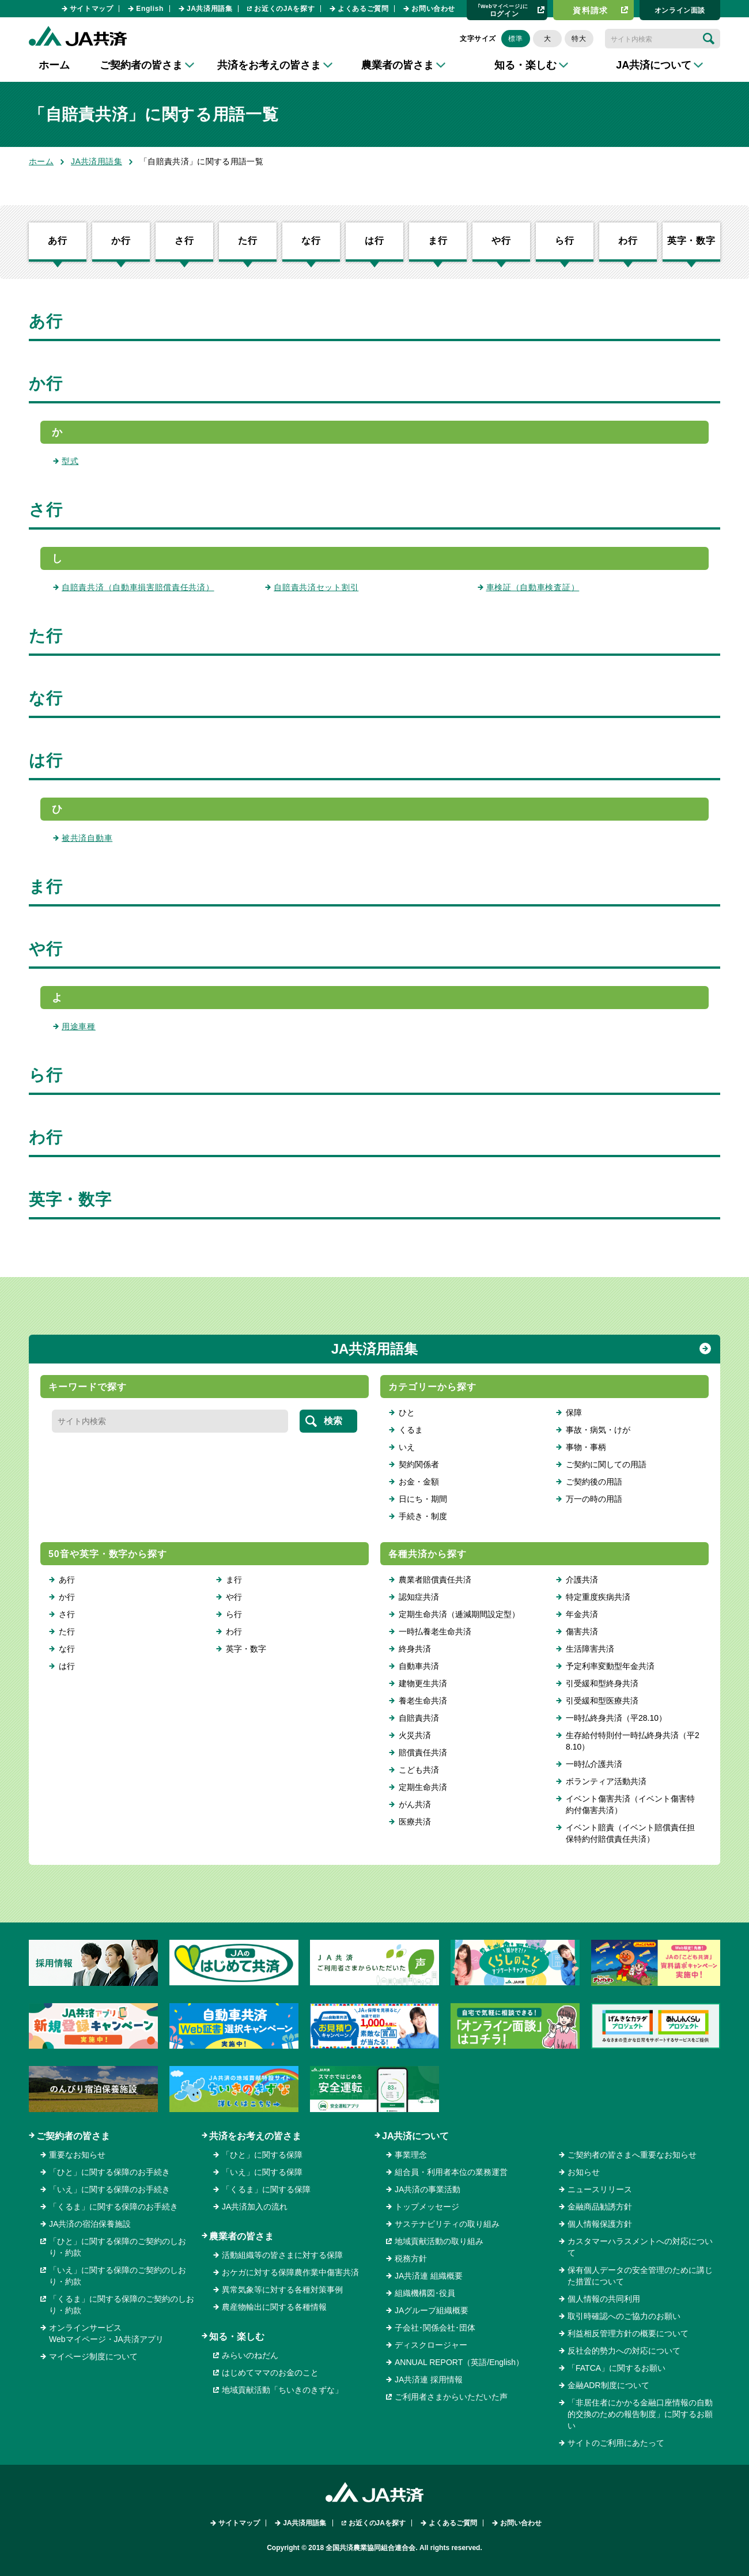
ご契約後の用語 (594, 1481)
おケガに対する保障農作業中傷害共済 (290, 2272)
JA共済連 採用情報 (429, 2379)
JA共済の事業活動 (427, 2189)
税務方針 (411, 2258)
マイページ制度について (93, 2356)
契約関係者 (419, 1464)
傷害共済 (582, 1631)
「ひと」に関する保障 (262, 2154)
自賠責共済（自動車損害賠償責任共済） (138, 587)
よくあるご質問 (363, 9)
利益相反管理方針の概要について (628, 2333)
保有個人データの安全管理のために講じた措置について (640, 2275)
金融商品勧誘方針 (600, 2206)
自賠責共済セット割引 (316, 587)
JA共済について (415, 2136)
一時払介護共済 (594, 1764)
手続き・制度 (423, 1516)
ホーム (54, 65)
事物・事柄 (586, 1447)
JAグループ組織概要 (431, 2310)
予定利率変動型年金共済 (610, 1666)
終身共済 (415, 1648)
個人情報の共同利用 (604, 2298)
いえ (407, 1447)
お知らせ (584, 2172)
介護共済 (582, 1579)
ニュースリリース (600, 2189)
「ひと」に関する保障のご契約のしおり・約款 (117, 2247)
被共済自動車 (87, 838)
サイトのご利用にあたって (616, 2442)
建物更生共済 (423, 1683)
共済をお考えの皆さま (255, 2136)
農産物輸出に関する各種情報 (274, 2306)
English (150, 9)
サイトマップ (92, 9)
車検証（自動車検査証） (533, 587)
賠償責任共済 (423, 1752)
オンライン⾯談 (680, 10)
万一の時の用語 (594, 1499)
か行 (121, 240)
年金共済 (582, 1614)
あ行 (57, 240)
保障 (574, 1412)
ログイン (503, 10)
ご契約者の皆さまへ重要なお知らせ (632, 2154)
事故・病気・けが (598, 1429)
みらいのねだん (250, 2355)
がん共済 (415, 1804)
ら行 (564, 240)
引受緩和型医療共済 (602, 1700)
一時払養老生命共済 (435, 1631)
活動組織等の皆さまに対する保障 (282, 2255)
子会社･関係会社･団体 (435, 2327)
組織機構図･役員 (425, 2293)
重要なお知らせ (77, 2154)
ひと (407, 1412)
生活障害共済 (590, 1648)
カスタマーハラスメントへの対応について (640, 2247)
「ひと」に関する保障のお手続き (109, 2172)
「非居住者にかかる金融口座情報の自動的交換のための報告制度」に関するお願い (640, 2414)
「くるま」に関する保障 (266, 2189)
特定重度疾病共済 (598, 1596)
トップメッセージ (427, 2206)
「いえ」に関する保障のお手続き (109, 2189)
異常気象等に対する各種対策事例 (282, 2289)
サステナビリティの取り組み (447, 2223)
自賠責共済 (419, 1718)
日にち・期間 (423, 1499)
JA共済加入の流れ (255, 2206)
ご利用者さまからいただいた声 (451, 2396)
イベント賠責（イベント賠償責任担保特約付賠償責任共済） (630, 1833)
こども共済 (419, 1769)
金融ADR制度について (608, 2385)
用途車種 (79, 1026)
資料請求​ (590, 10)
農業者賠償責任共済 (435, 1579)
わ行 (628, 240)
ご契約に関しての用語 (606, 1464)
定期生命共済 (423, 1787)
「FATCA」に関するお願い (616, 2368)
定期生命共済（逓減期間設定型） (459, 1614)
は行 (374, 240)
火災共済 (415, 1735)
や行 (501, 240)
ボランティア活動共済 (606, 1781)
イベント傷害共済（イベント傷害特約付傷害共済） (630, 1804)
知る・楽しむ (236, 2336)
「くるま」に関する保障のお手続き (113, 2206)
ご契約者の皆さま (73, 2136)
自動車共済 (419, 1666)
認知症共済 (419, 1596)
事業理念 (411, 2154)
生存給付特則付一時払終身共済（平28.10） (632, 1741)
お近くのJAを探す (284, 9)
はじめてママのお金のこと (270, 2372)
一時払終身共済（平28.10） (616, 1718)
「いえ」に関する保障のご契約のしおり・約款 (117, 2275)
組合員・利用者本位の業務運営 (451, 2172)
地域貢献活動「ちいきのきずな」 (282, 2389)
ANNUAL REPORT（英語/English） (459, 2362)
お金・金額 (419, 1481)
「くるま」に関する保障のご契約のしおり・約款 (121, 2304)
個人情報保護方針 (600, 2223)
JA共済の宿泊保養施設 (90, 2223)
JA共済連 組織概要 (429, 2275)
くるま (411, 1429)
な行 (311, 240)
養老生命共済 (423, 1700)
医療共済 (415, 1821)
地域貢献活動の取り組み (439, 2241)
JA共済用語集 (210, 9)
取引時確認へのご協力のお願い (624, 2316)
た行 (248, 240)
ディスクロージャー (431, 2345)
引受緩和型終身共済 (602, 1683)
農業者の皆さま (241, 2236)
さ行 (184, 240)
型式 (70, 461)
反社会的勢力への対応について (624, 2350)
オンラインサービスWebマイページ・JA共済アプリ (106, 2333)
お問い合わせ (433, 9)
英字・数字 (691, 240)
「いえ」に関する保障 (262, 2172)
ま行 (438, 240)
